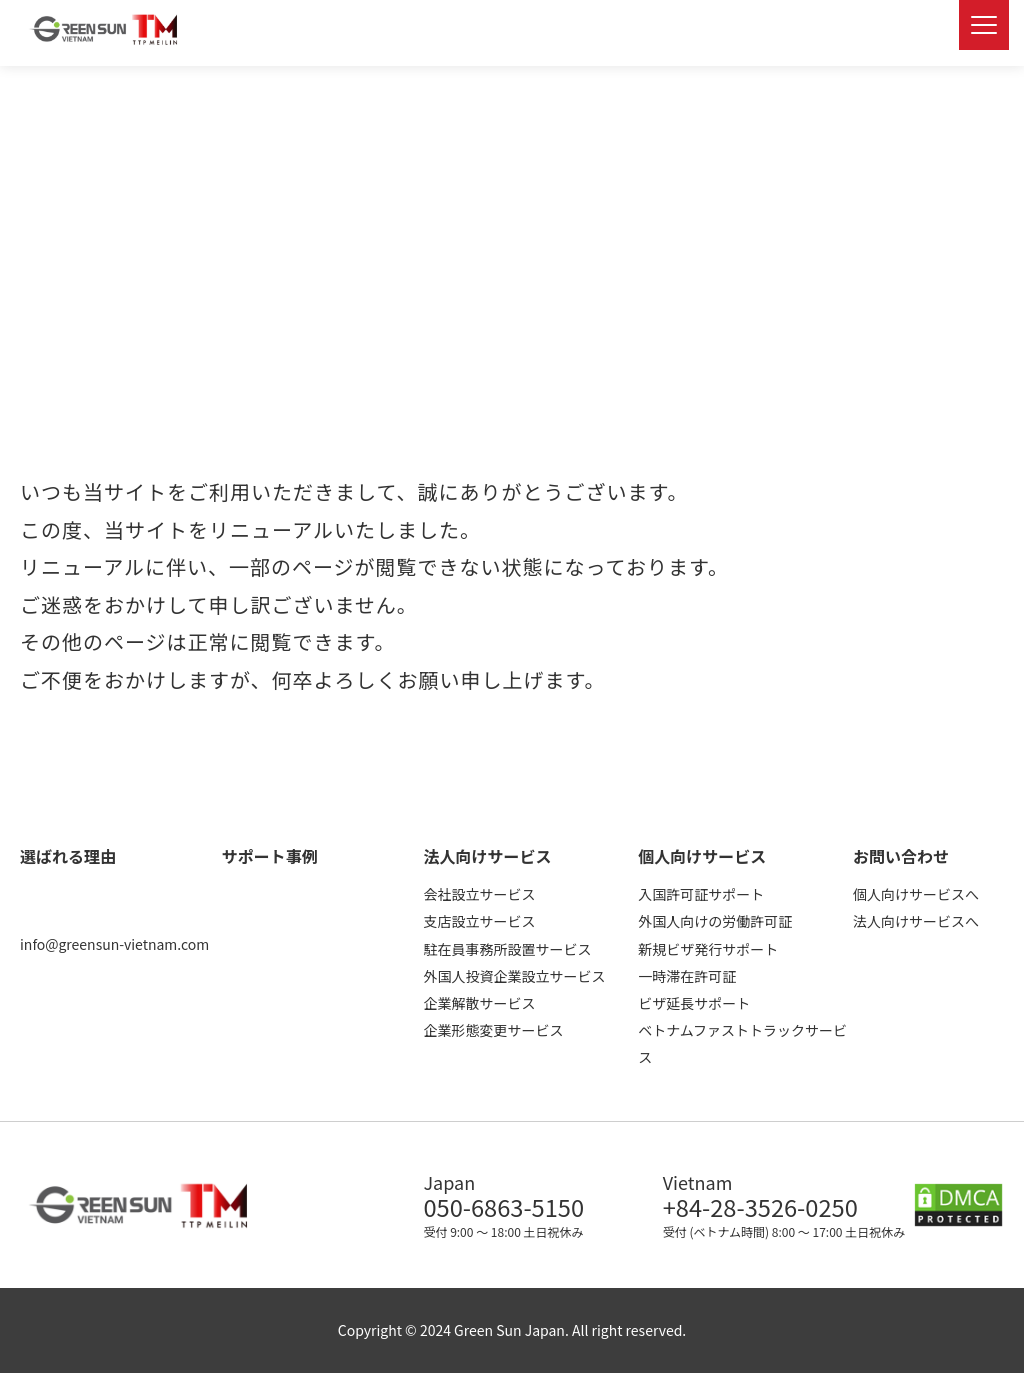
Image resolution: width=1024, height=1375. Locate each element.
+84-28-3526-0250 (767, 1208)
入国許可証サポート (701, 894)
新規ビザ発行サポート (708, 949)
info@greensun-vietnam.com (114, 944)
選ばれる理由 (68, 856)
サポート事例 (270, 856)
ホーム (36, 99)
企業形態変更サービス (493, 1030)
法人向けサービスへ (916, 921)
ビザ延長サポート (694, 1003)
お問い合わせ (901, 856)
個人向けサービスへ (916, 894)
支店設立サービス (479, 921)
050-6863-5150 (508, 1208)
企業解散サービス (479, 1003)
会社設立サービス (479, 894)
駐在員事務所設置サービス (507, 949)
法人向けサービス (487, 856)
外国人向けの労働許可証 (715, 921)
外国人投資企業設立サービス (514, 976)
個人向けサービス (702, 856)
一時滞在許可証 (687, 976)
